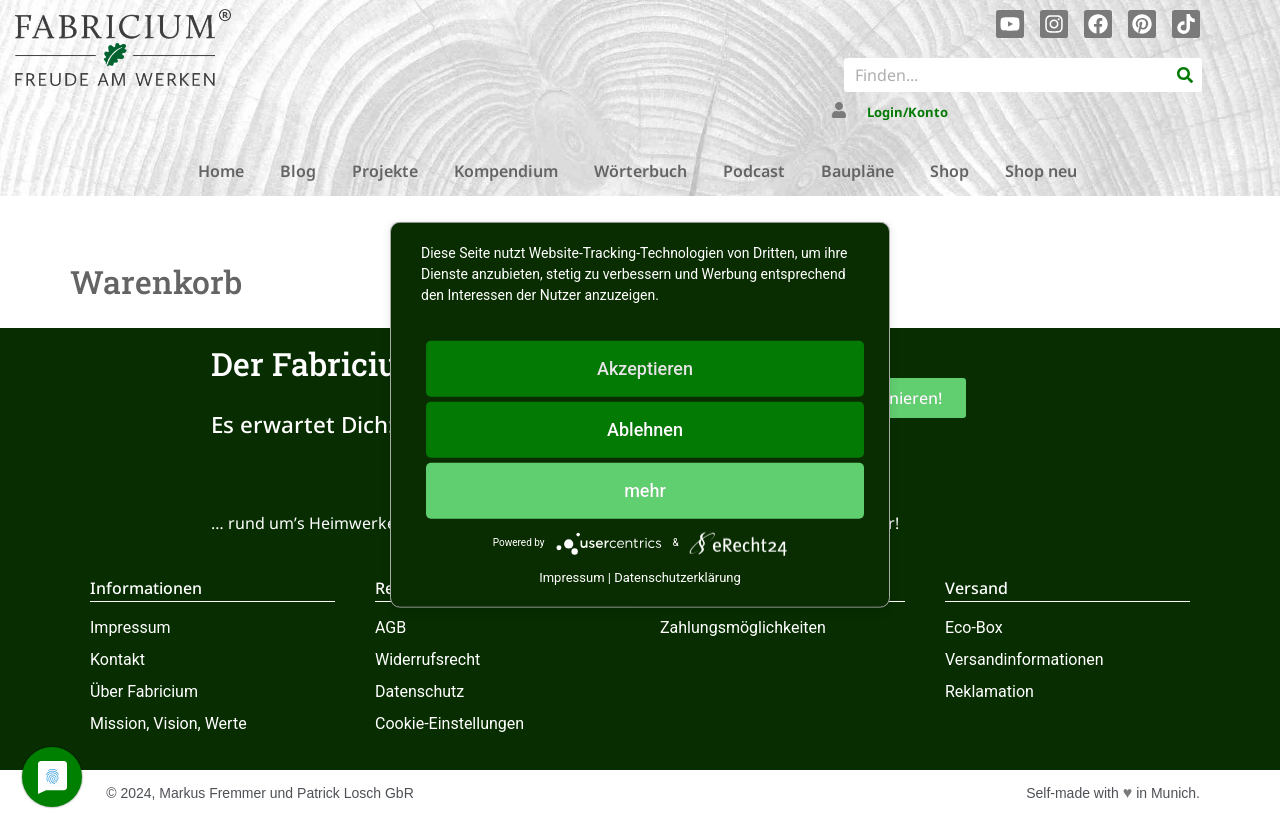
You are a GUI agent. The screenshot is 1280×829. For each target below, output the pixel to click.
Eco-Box (974, 627)
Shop (949, 171)
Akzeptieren (645, 367)
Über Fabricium (144, 691)
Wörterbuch (640, 171)
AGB (390, 627)
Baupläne (857, 171)
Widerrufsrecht (427, 659)
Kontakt (117, 659)
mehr (645, 489)
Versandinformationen (1024, 659)
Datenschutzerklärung (677, 576)
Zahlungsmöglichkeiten (743, 627)
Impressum (130, 627)
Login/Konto (907, 112)
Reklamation (989, 691)
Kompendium (506, 171)
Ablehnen (645, 428)
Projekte (385, 171)
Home (221, 171)
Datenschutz (419, 691)
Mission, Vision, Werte (168, 723)
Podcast (754, 171)
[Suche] (1185, 75)
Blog (298, 171)
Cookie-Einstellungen (449, 723)
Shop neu (1041, 171)
